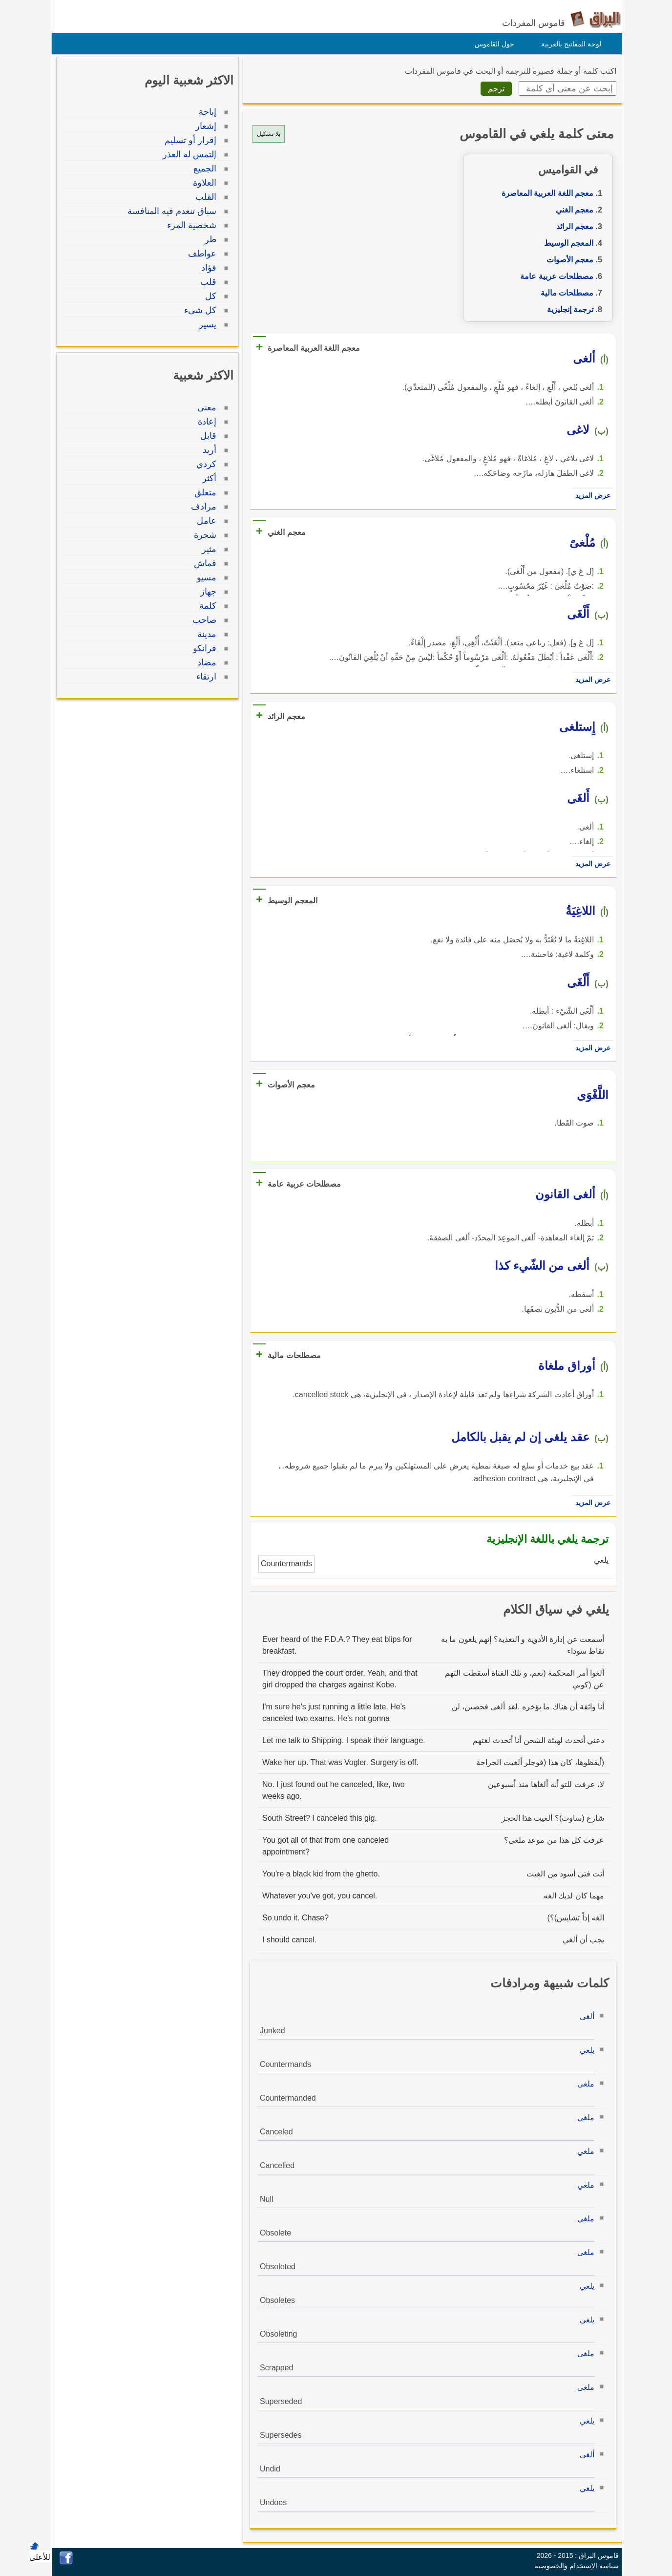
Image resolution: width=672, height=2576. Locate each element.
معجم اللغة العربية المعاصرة (545, 193)
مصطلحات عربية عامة (554, 276)
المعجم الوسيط (566, 243)
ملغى (583, 2084)
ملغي (583, 2117)
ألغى (584, 2016)
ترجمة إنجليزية (568, 309)
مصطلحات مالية (564, 293)
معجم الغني (572, 210)
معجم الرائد (572, 226)
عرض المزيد (590, 495)
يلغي (584, 2050)
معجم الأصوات (567, 259)
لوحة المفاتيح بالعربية (569, 44)
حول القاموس (492, 44)
